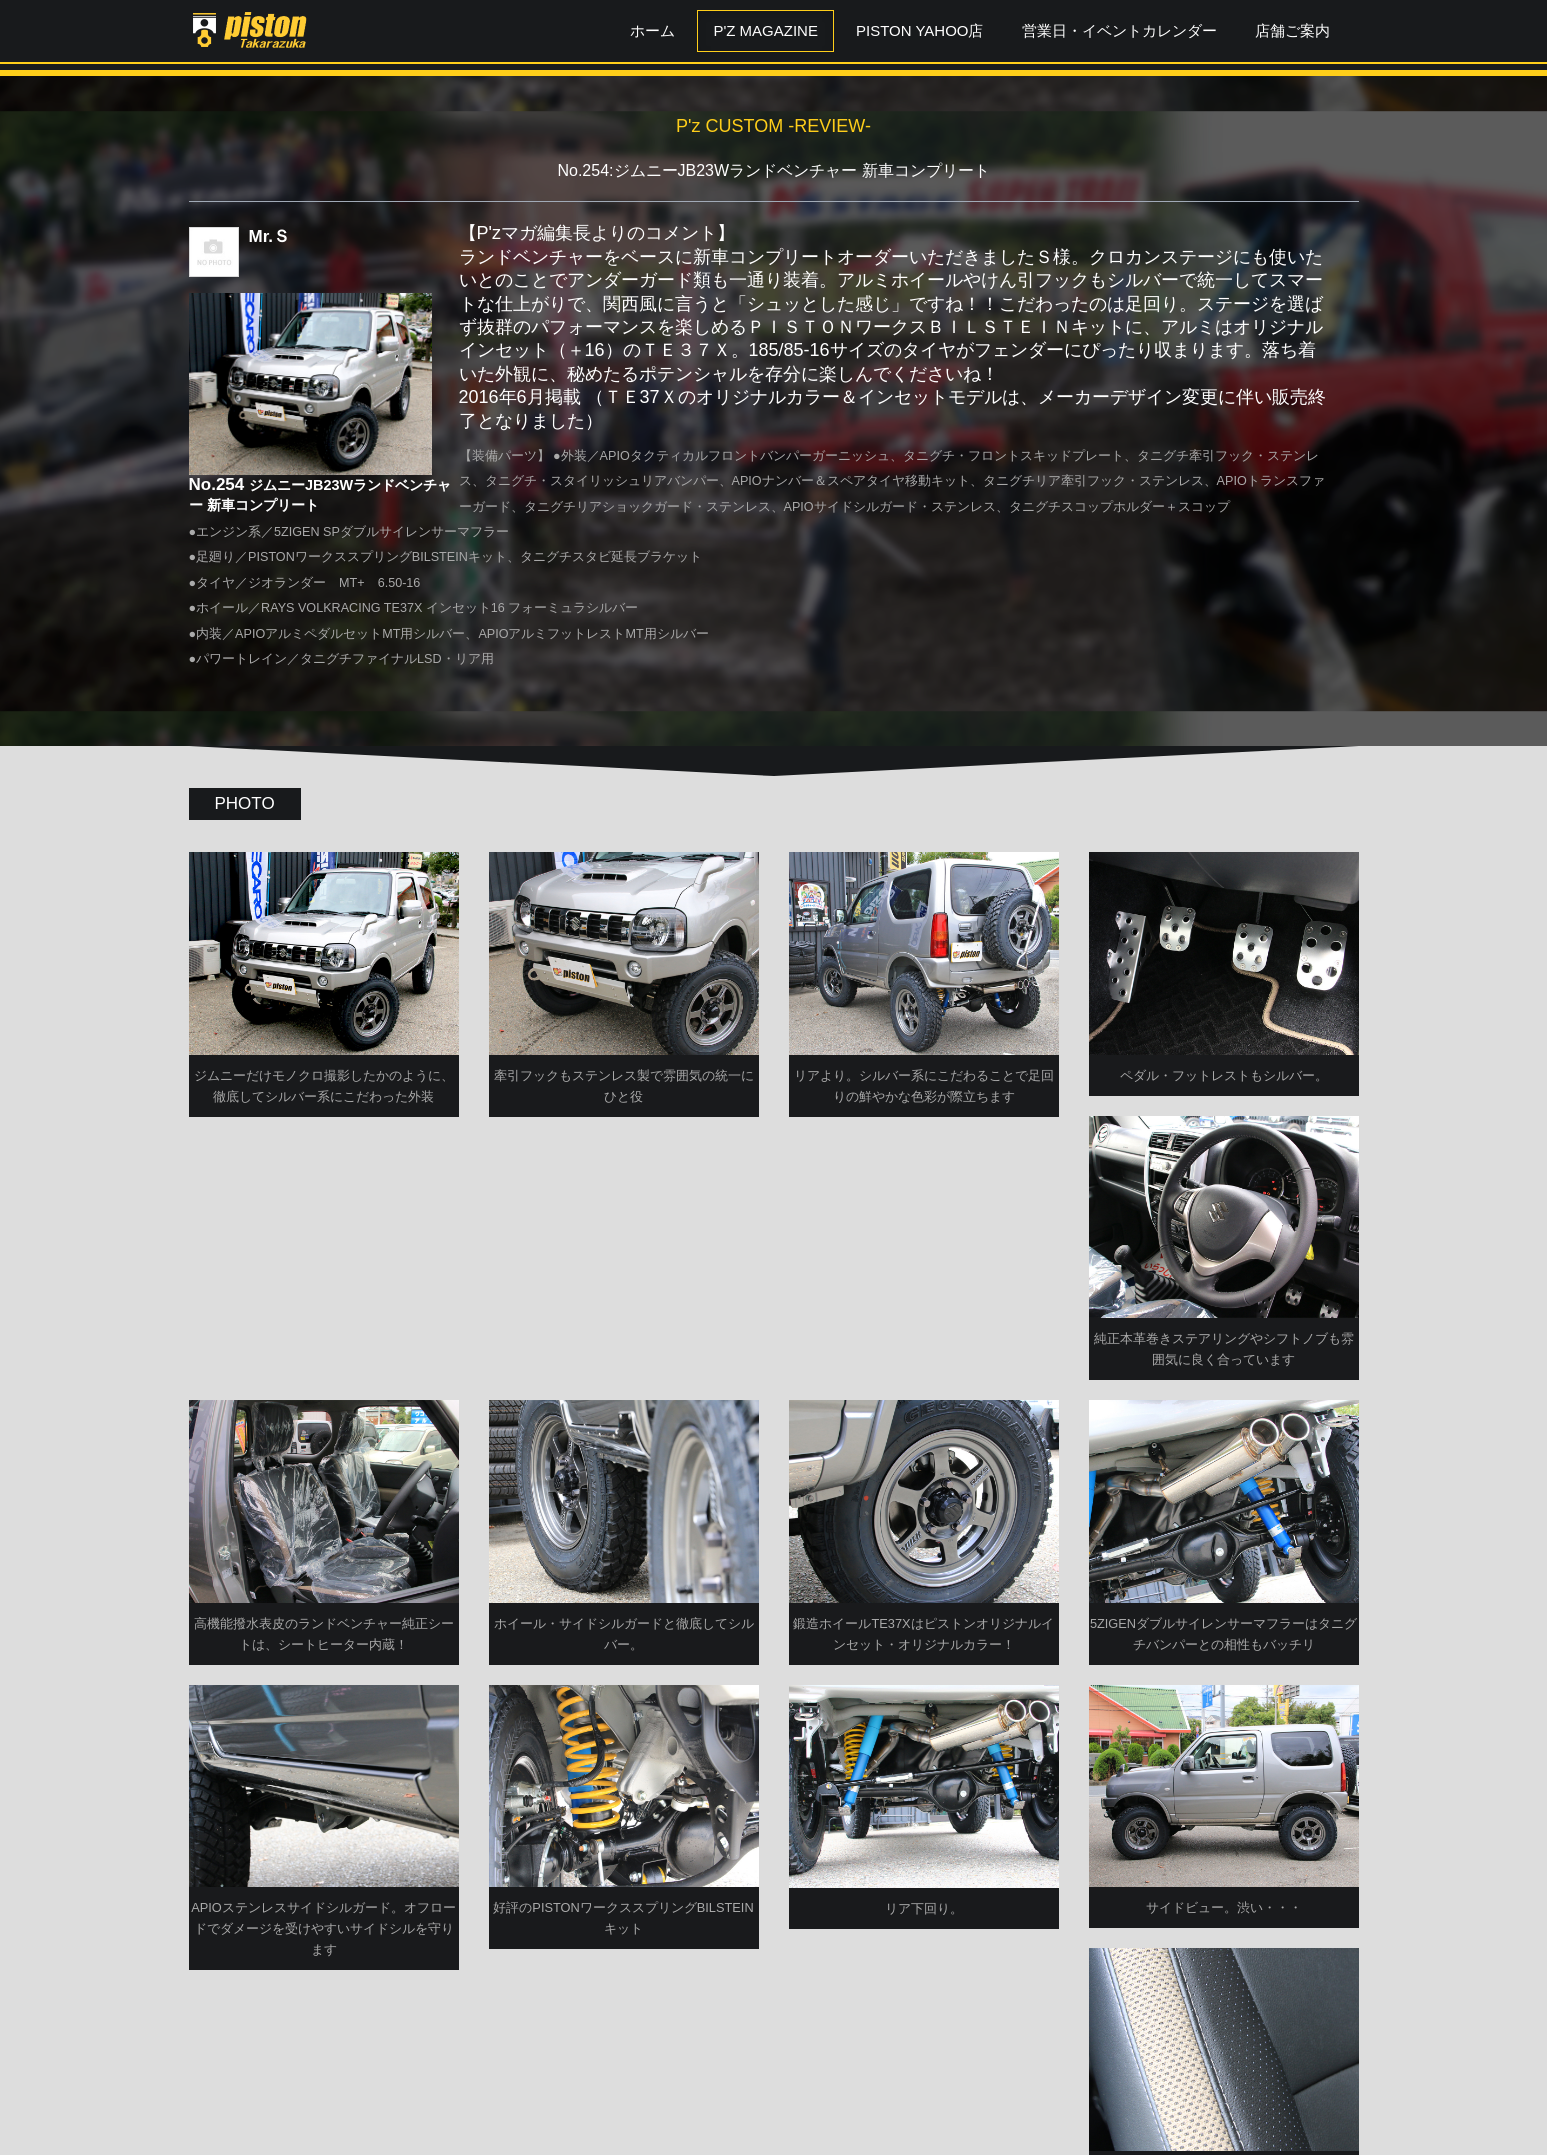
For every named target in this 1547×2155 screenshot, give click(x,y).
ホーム (652, 30)
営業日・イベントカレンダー (1119, 30)
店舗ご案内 (1292, 30)
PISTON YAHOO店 (920, 30)
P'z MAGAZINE (765, 30)
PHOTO (245, 803)
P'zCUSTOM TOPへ (773, 2087)
